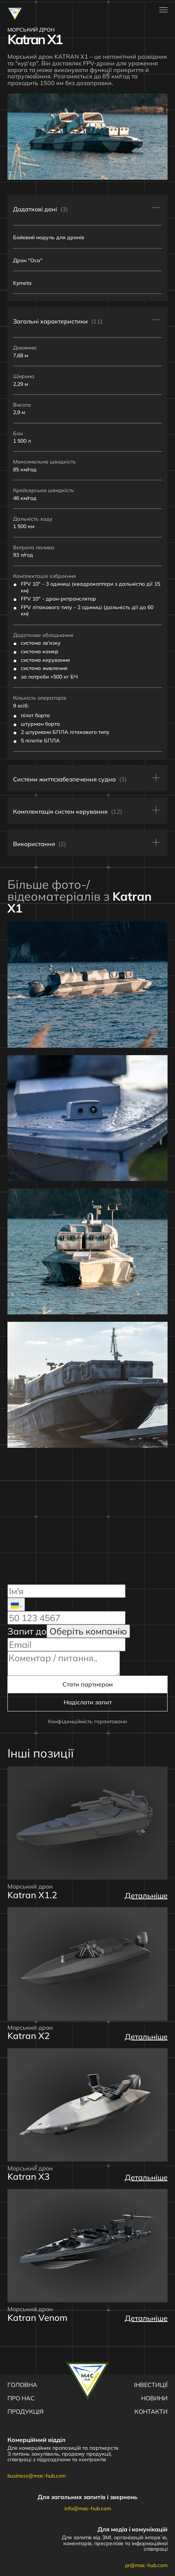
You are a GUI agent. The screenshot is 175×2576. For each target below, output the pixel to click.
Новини (154, 2398)
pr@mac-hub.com (146, 2565)
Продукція (25, 2411)
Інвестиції (151, 2384)
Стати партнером (88, 1684)
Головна (22, 2384)
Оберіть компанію (88, 1631)
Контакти (151, 2411)
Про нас (21, 2398)
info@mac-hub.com (87, 2508)
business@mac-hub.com (36, 2475)
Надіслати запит (88, 1702)
